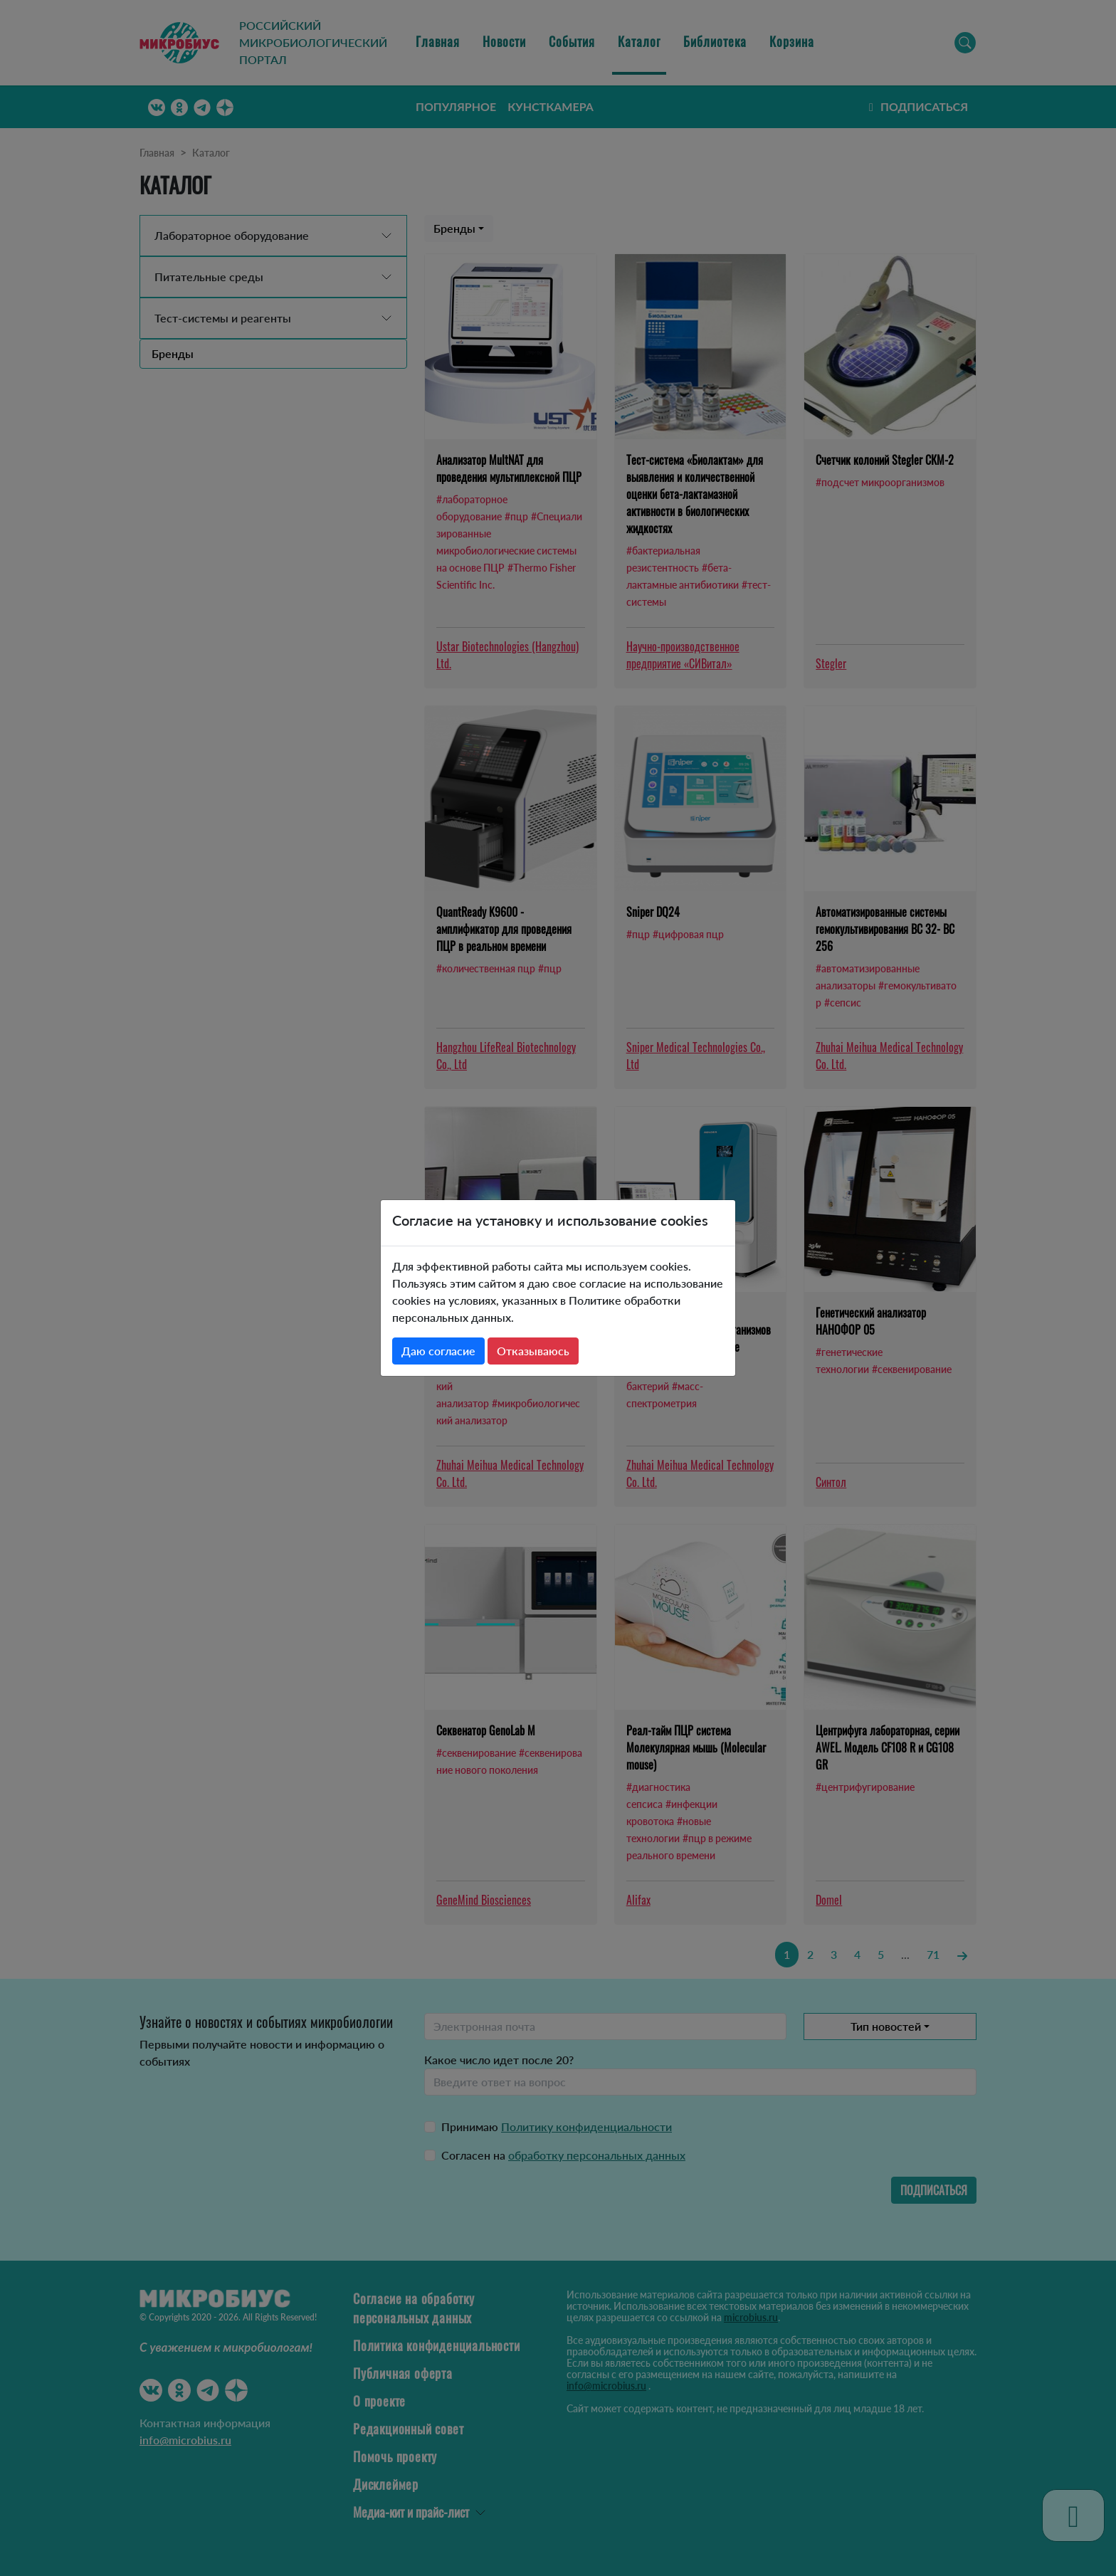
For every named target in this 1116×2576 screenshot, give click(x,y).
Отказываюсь (533, 1350)
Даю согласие (438, 1350)
